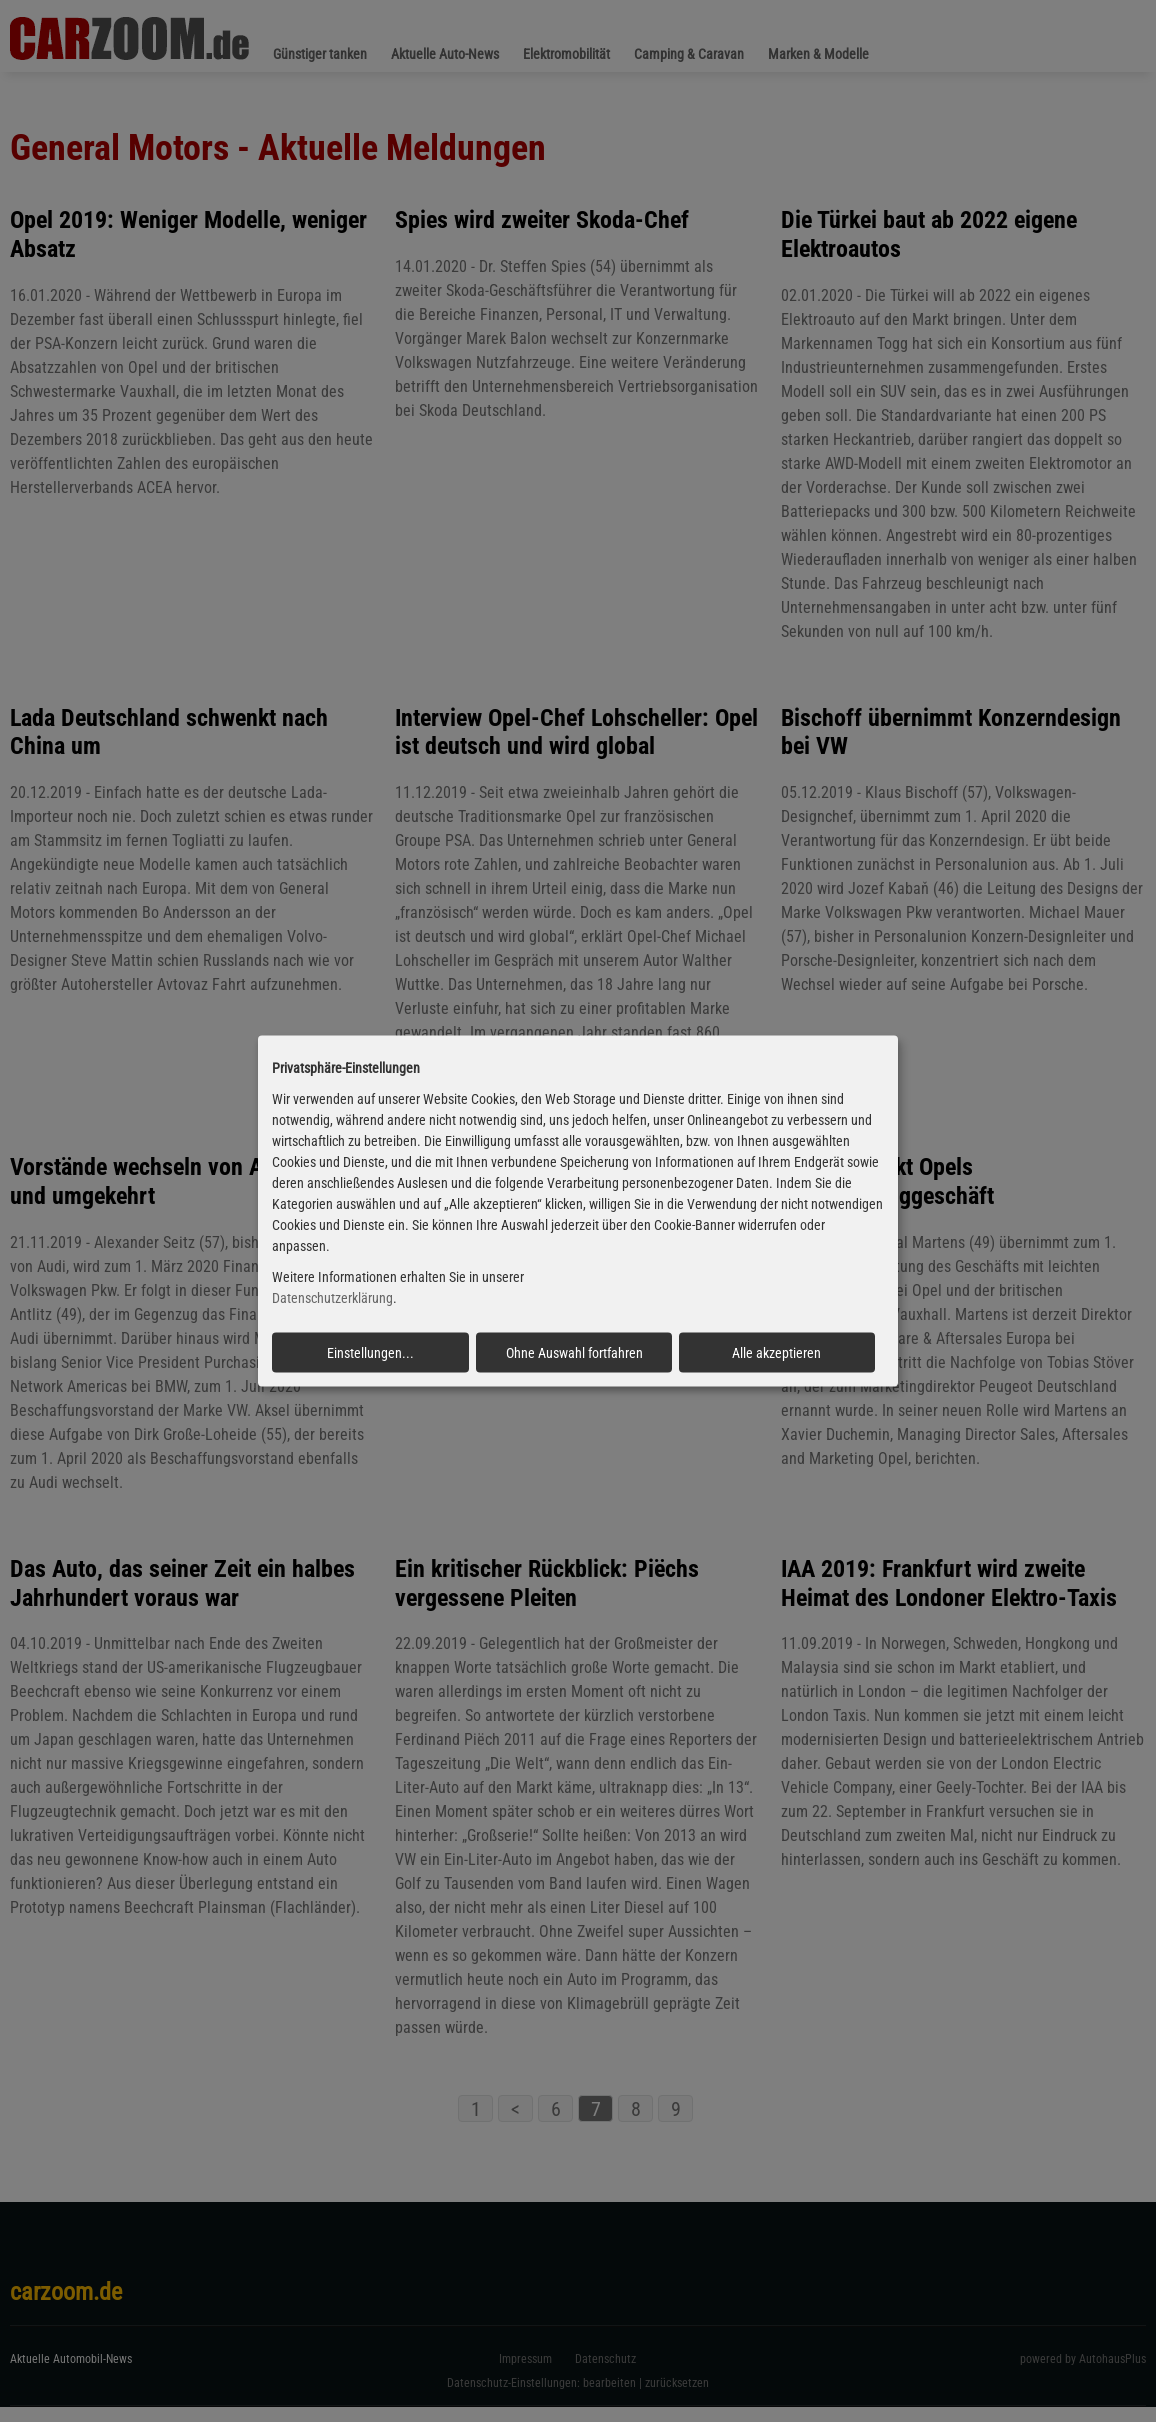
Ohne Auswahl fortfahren (574, 1352)
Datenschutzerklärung (332, 1298)
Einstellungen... (370, 1352)
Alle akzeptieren (776, 1352)
